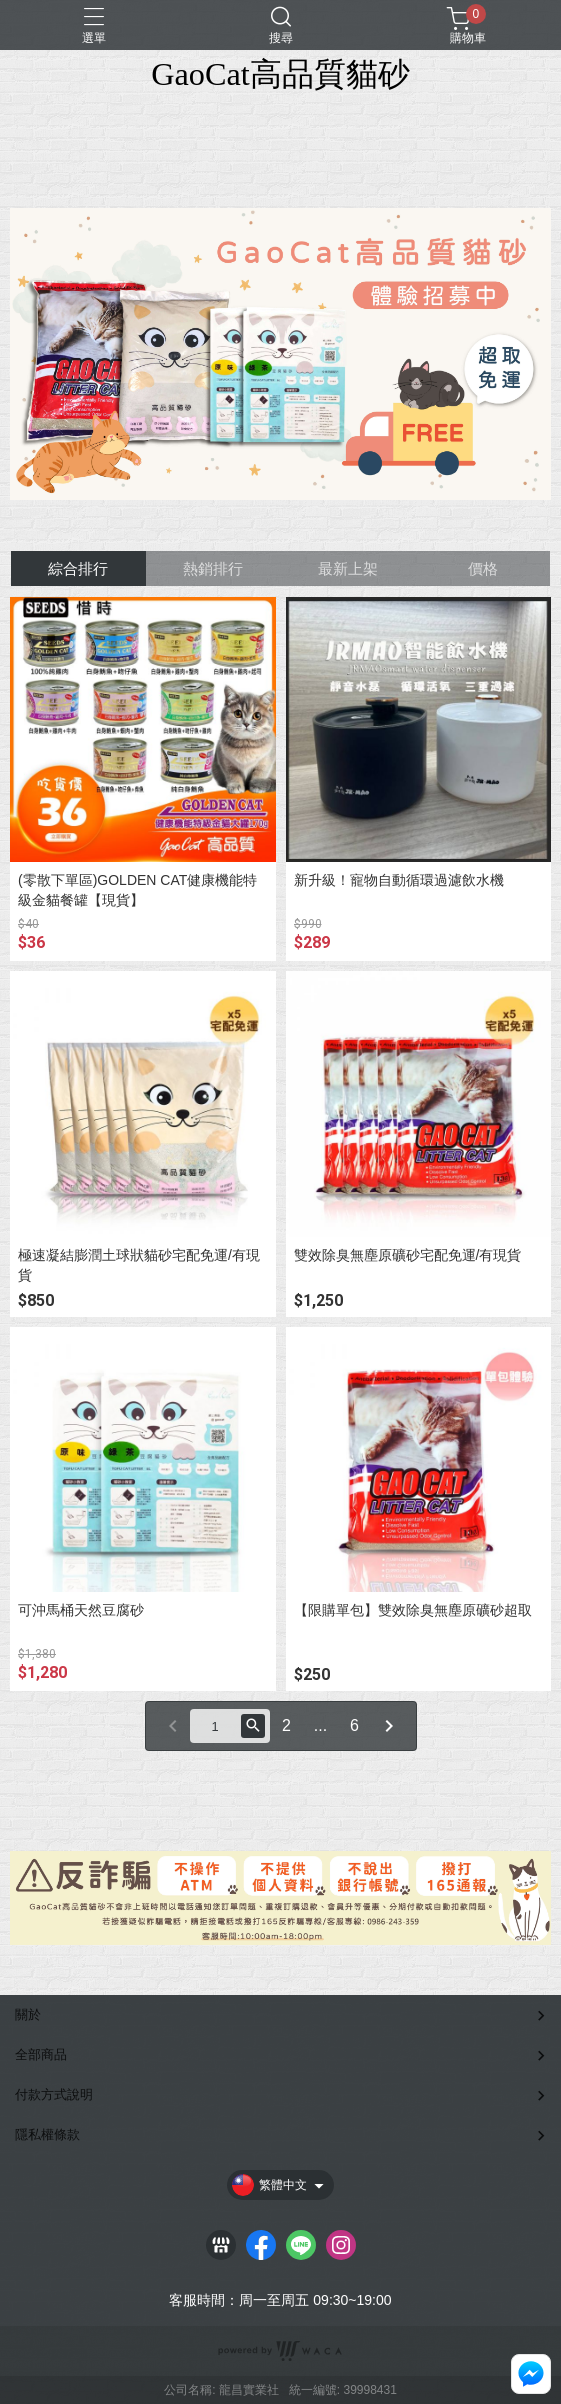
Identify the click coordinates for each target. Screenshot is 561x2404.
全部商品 (41, 2054)
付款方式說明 (54, 2094)
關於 (28, 2014)
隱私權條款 (47, 2134)
